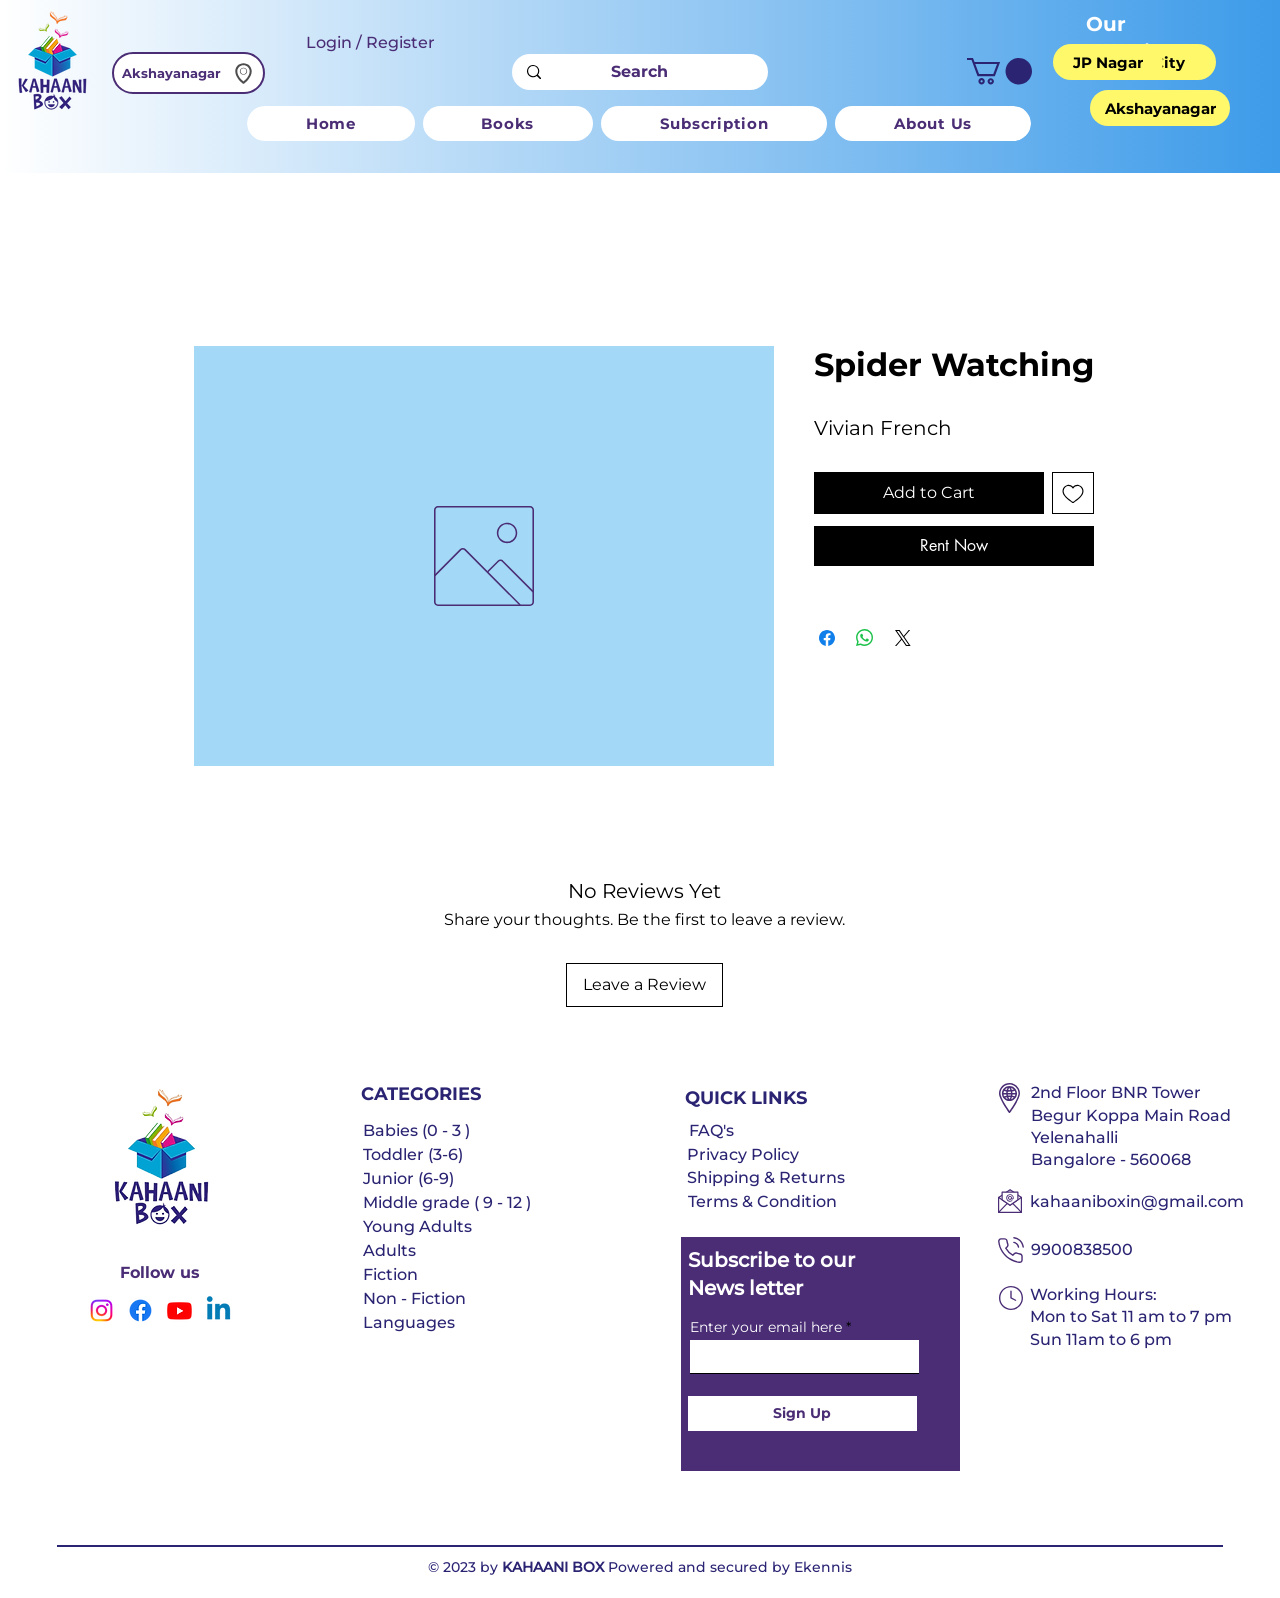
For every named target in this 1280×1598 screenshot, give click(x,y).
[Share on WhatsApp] (865, 638)
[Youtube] (179, 1310)
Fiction (390, 1274)
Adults (389, 1250)
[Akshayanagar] (188, 73)
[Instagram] (101, 1310)
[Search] (639, 72)
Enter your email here (766, 1327)
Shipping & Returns (766, 1177)
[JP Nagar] (1108, 62)
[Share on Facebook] (827, 638)
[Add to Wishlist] (1073, 493)
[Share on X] (903, 638)
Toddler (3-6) (413, 1154)
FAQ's (711, 1130)
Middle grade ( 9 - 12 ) (447, 1202)
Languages (409, 1322)
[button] (999, 71)
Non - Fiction (414, 1298)
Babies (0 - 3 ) (416, 1130)
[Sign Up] (802, 1413)
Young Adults (417, 1226)
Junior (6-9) (408, 1178)
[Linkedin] (218, 1310)
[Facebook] (140, 1310)
